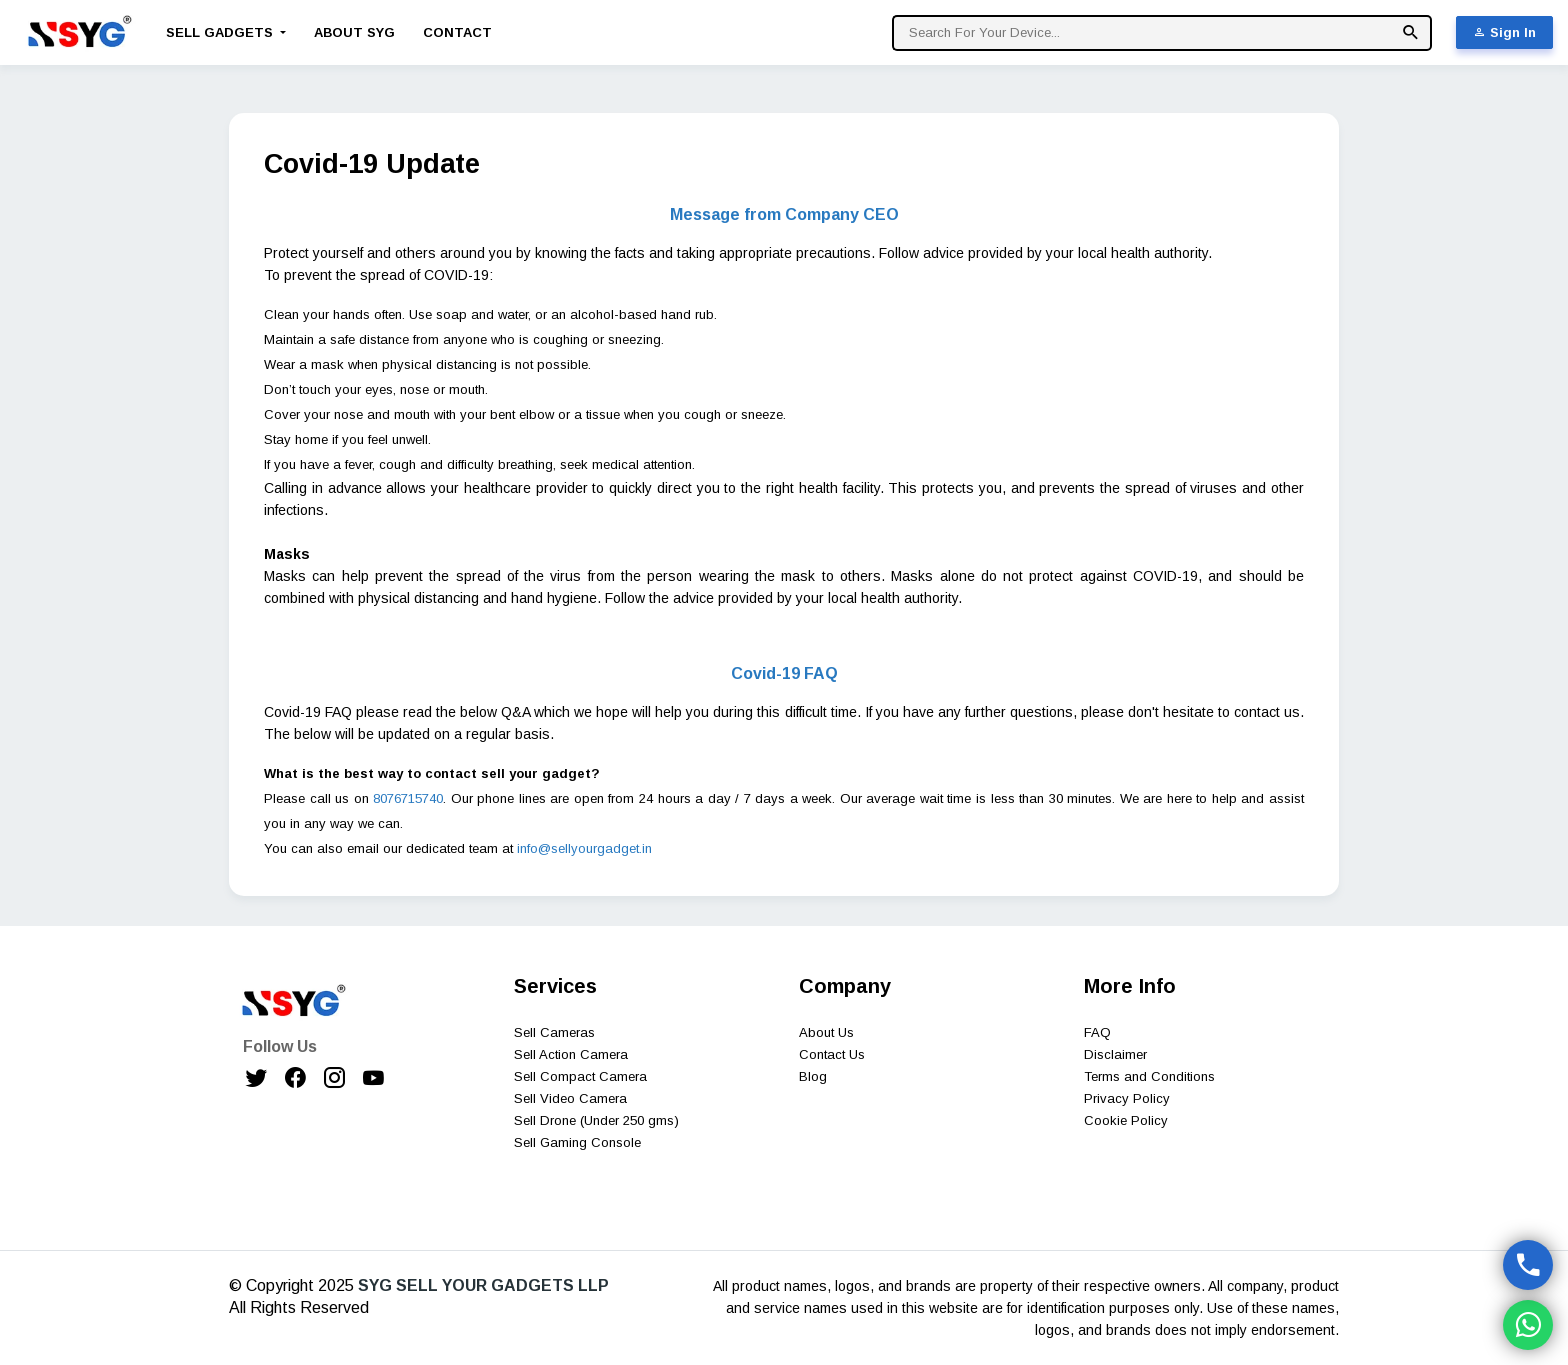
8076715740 (408, 798)
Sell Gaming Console (577, 1142)
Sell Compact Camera (580, 1076)
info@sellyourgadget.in (584, 848)
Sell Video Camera (570, 1098)
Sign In (1504, 32)
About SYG (354, 32)
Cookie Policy (1126, 1120)
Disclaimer (1115, 1054)
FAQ (1097, 1032)
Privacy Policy (1127, 1098)
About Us (826, 1032)
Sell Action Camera (571, 1054)
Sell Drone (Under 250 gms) (596, 1120)
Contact (457, 32)
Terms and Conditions (1149, 1076)
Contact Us (832, 1054)
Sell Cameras (554, 1032)
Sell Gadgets (221, 32)
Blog (813, 1076)
